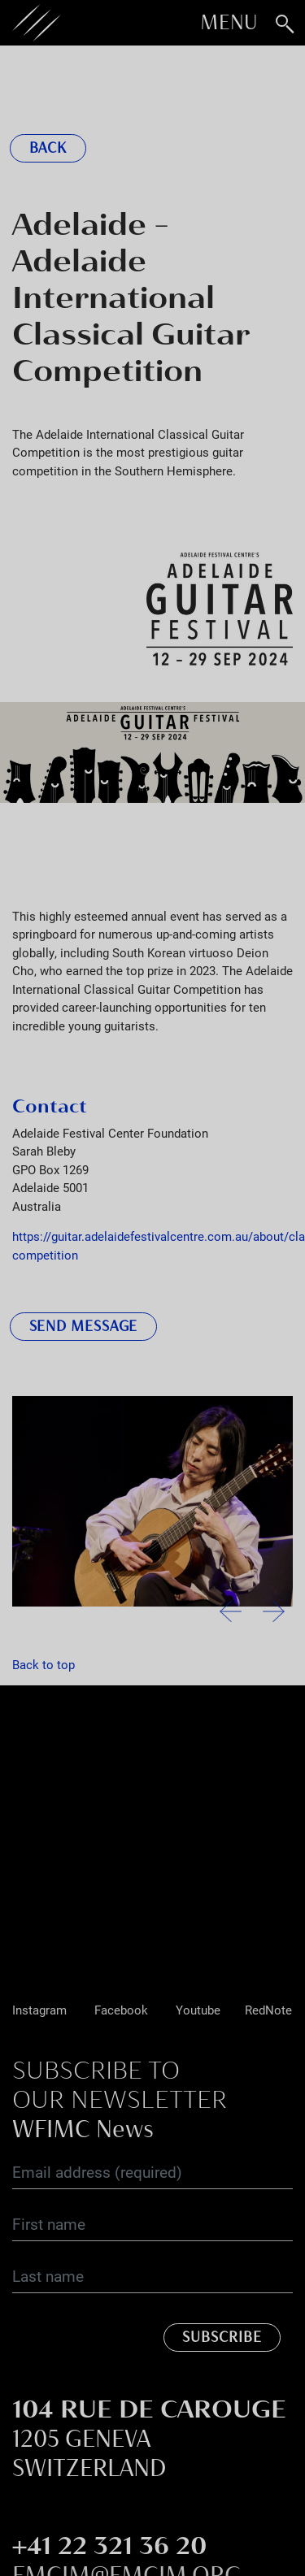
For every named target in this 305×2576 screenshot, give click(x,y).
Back (48, 148)
